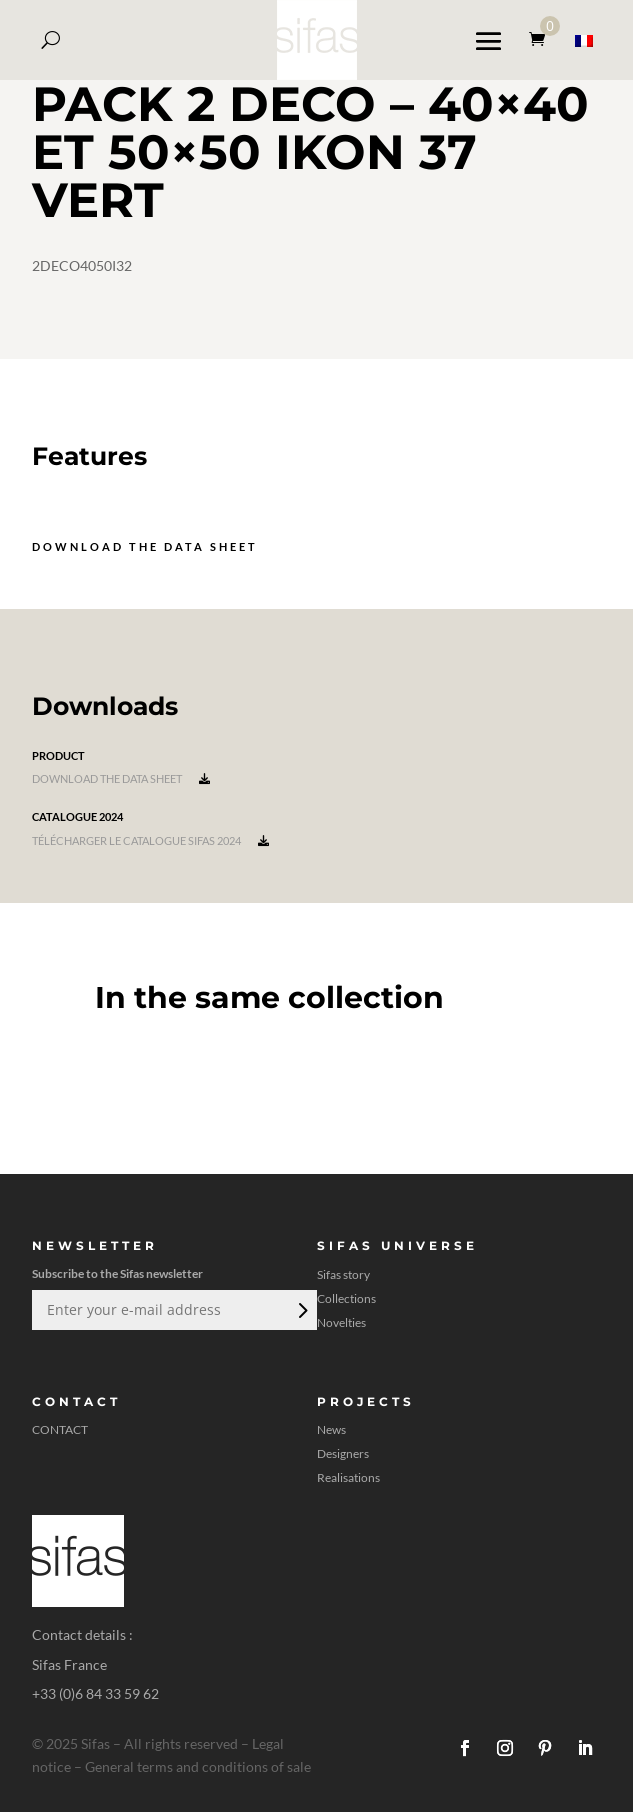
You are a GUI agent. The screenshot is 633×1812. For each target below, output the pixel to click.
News (331, 1430)
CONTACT (60, 1430)
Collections (346, 1299)
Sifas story (343, 1275)
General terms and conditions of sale (198, 1766)
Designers (343, 1454)
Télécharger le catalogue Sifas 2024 (150, 840)
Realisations (348, 1478)
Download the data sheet (145, 546)
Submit (301, 1310)
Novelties (341, 1323)
